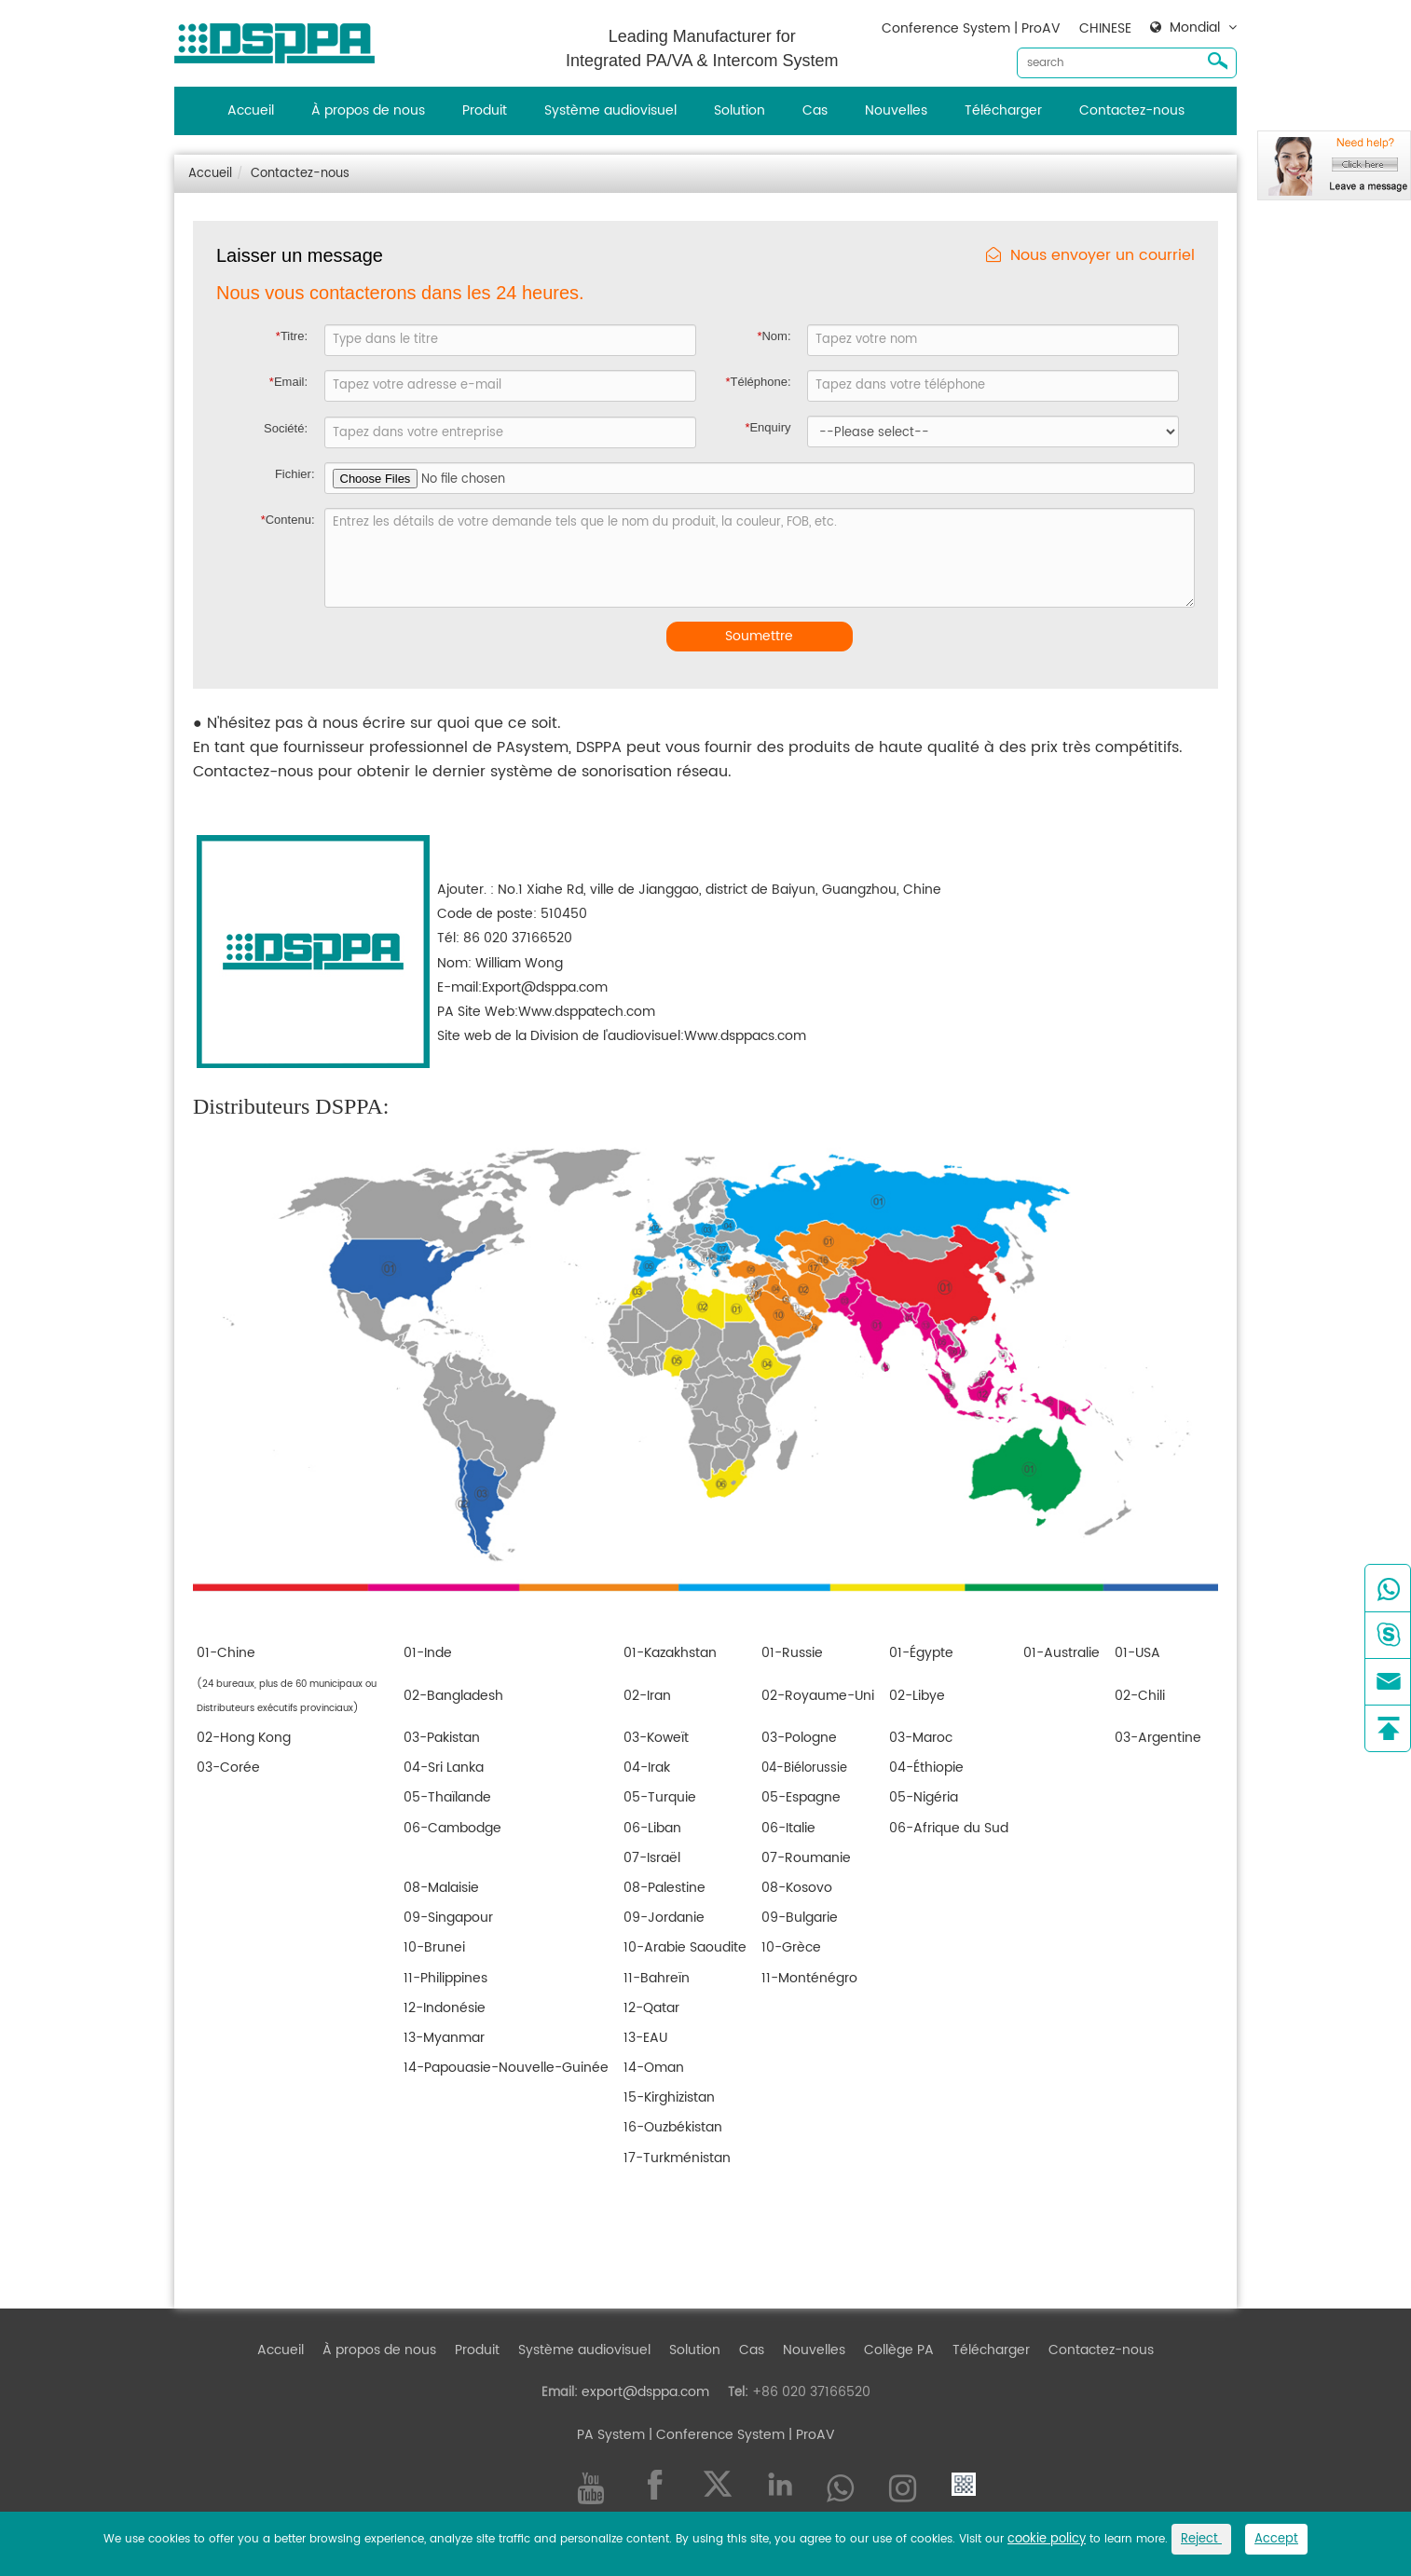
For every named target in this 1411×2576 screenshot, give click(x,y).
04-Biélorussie (804, 1768)
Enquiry (767, 427)
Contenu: (288, 520)
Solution (739, 110)
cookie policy (1046, 2539)
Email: (288, 382)
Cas (815, 110)
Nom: (773, 336)
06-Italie (788, 1828)
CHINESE (1105, 28)
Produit (484, 110)
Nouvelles (896, 110)
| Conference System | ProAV (740, 2435)
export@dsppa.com (645, 2392)
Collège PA (899, 2350)
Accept (1276, 2539)
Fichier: (295, 474)
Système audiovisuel (610, 110)
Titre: (292, 336)
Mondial (1195, 28)
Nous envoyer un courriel (1090, 255)
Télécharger (1003, 110)
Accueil (250, 110)
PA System (611, 2435)
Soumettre (759, 636)
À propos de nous (368, 110)
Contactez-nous (1132, 110)
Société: (286, 428)
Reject (1201, 2539)
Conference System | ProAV (971, 28)
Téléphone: (757, 382)
